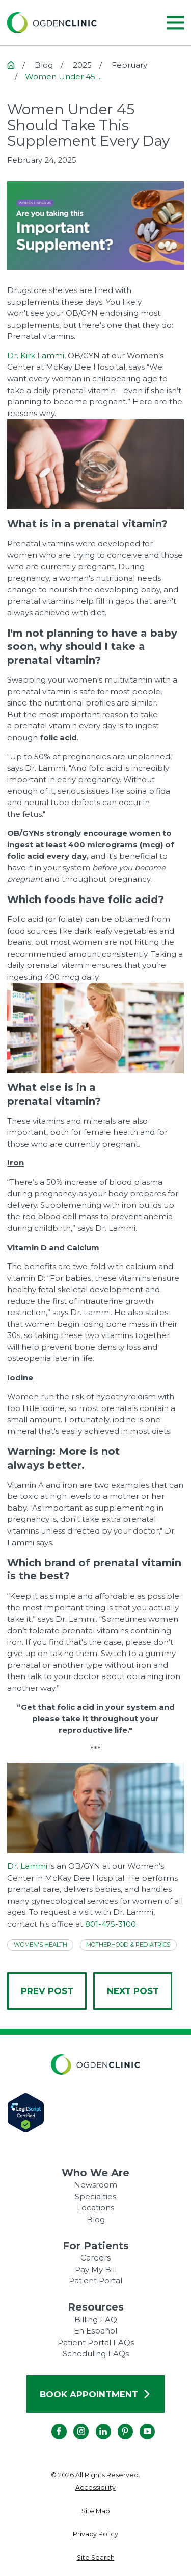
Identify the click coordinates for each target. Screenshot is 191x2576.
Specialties (95, 2196)
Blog (96, 2219)
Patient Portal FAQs (96, 2342)
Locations (95, 2208)
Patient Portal (95, 2281)
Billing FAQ (95, 2319)
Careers (95, 2258)
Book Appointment (95, 2394)
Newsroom (95, 2185)
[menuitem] (95, 2488)
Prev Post (47, 1991)
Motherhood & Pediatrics (128, 1944)
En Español (95, 2331)
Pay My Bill (96, 2269)
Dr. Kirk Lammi (35, 355)
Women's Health (40, 1944)
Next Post (133, 1991)
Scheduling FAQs (96, 2354)
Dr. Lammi (27, 1866)
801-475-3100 (110, 1924)
